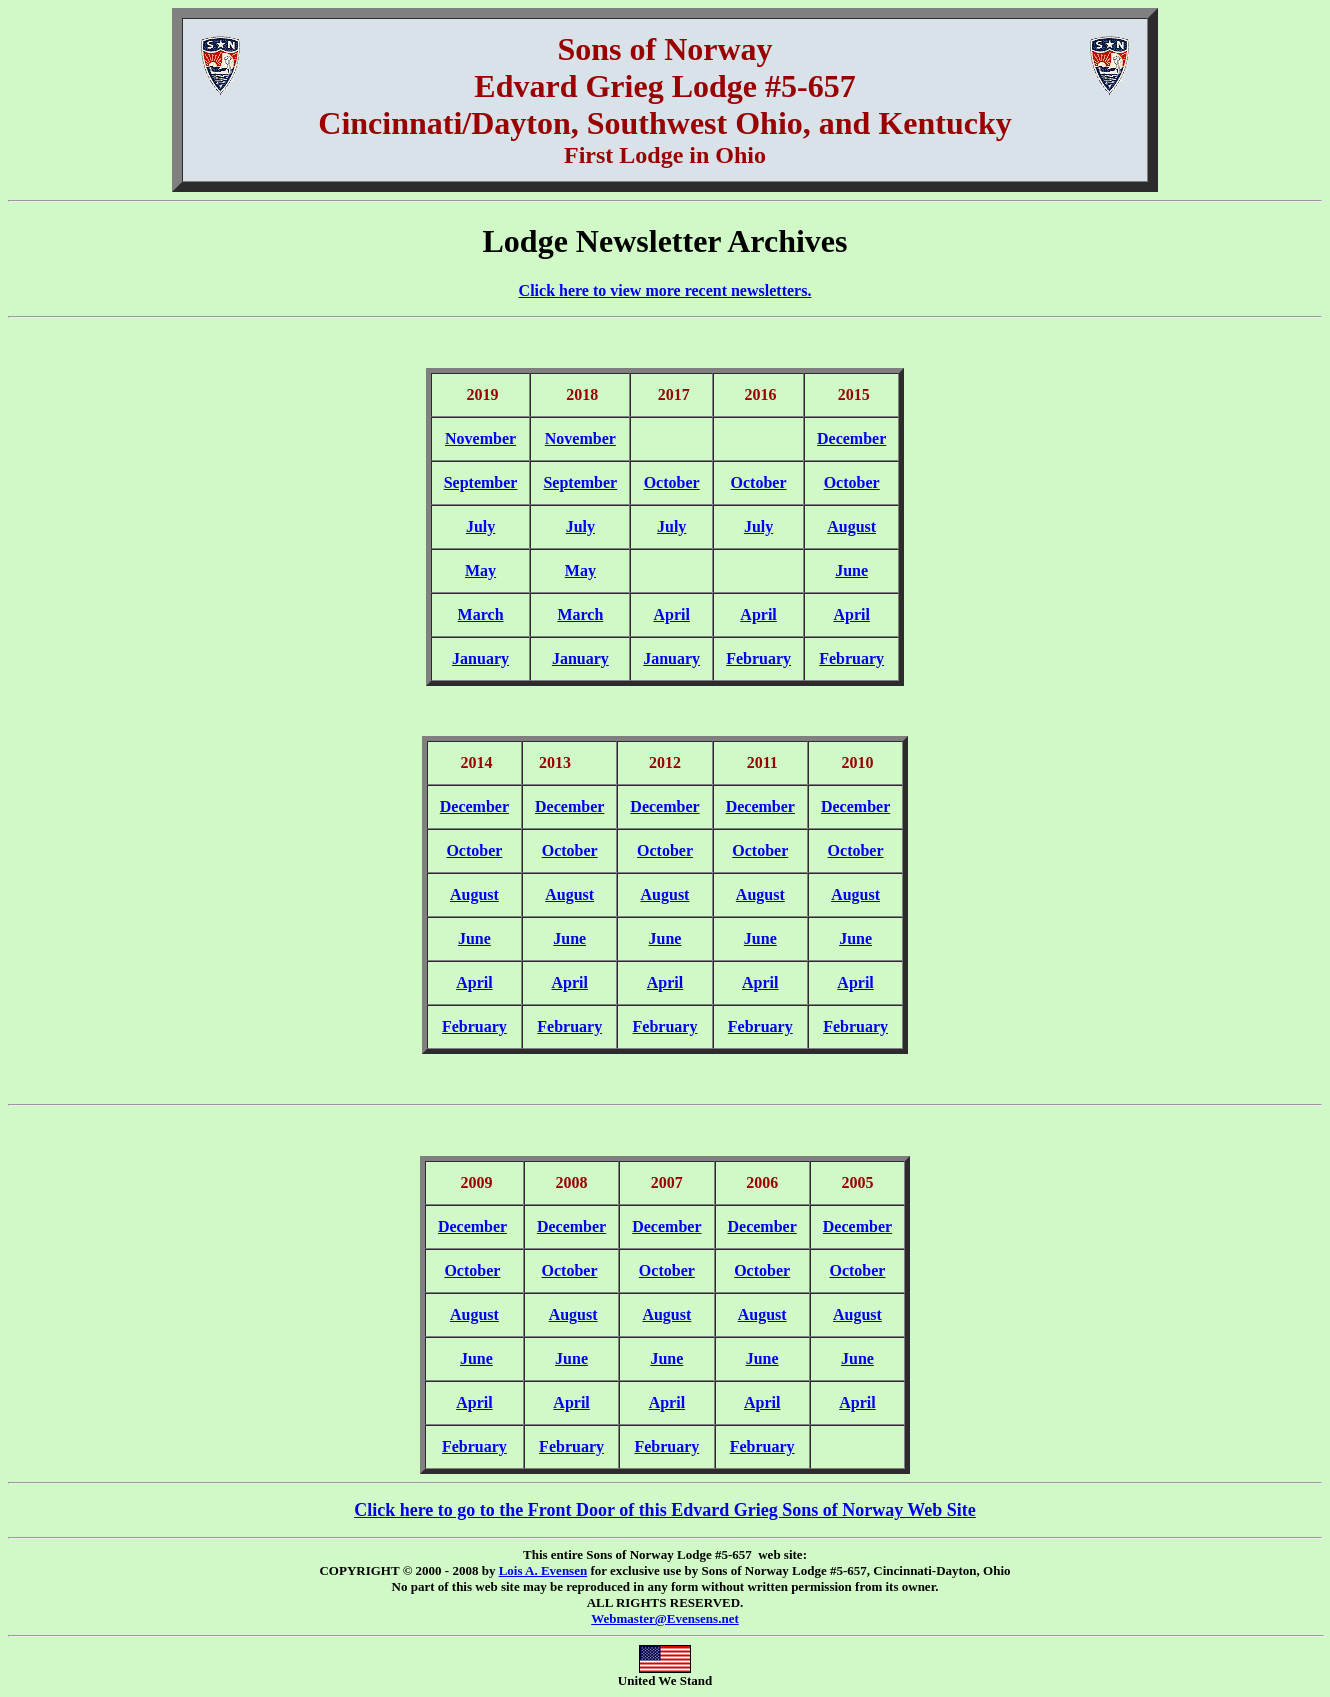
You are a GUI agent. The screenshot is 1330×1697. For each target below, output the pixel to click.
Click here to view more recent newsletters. (665, 290)
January (480, 658)
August (851, 526)
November (480, 438)
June (851, 570)
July (480, 526)
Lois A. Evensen (543, 1570)
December (851, 438)
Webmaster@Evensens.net (665, 1618)
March (481, 614)
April (671, 614)
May (480, 570)
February (758, 658)
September (481, 482)
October (672, 482)
